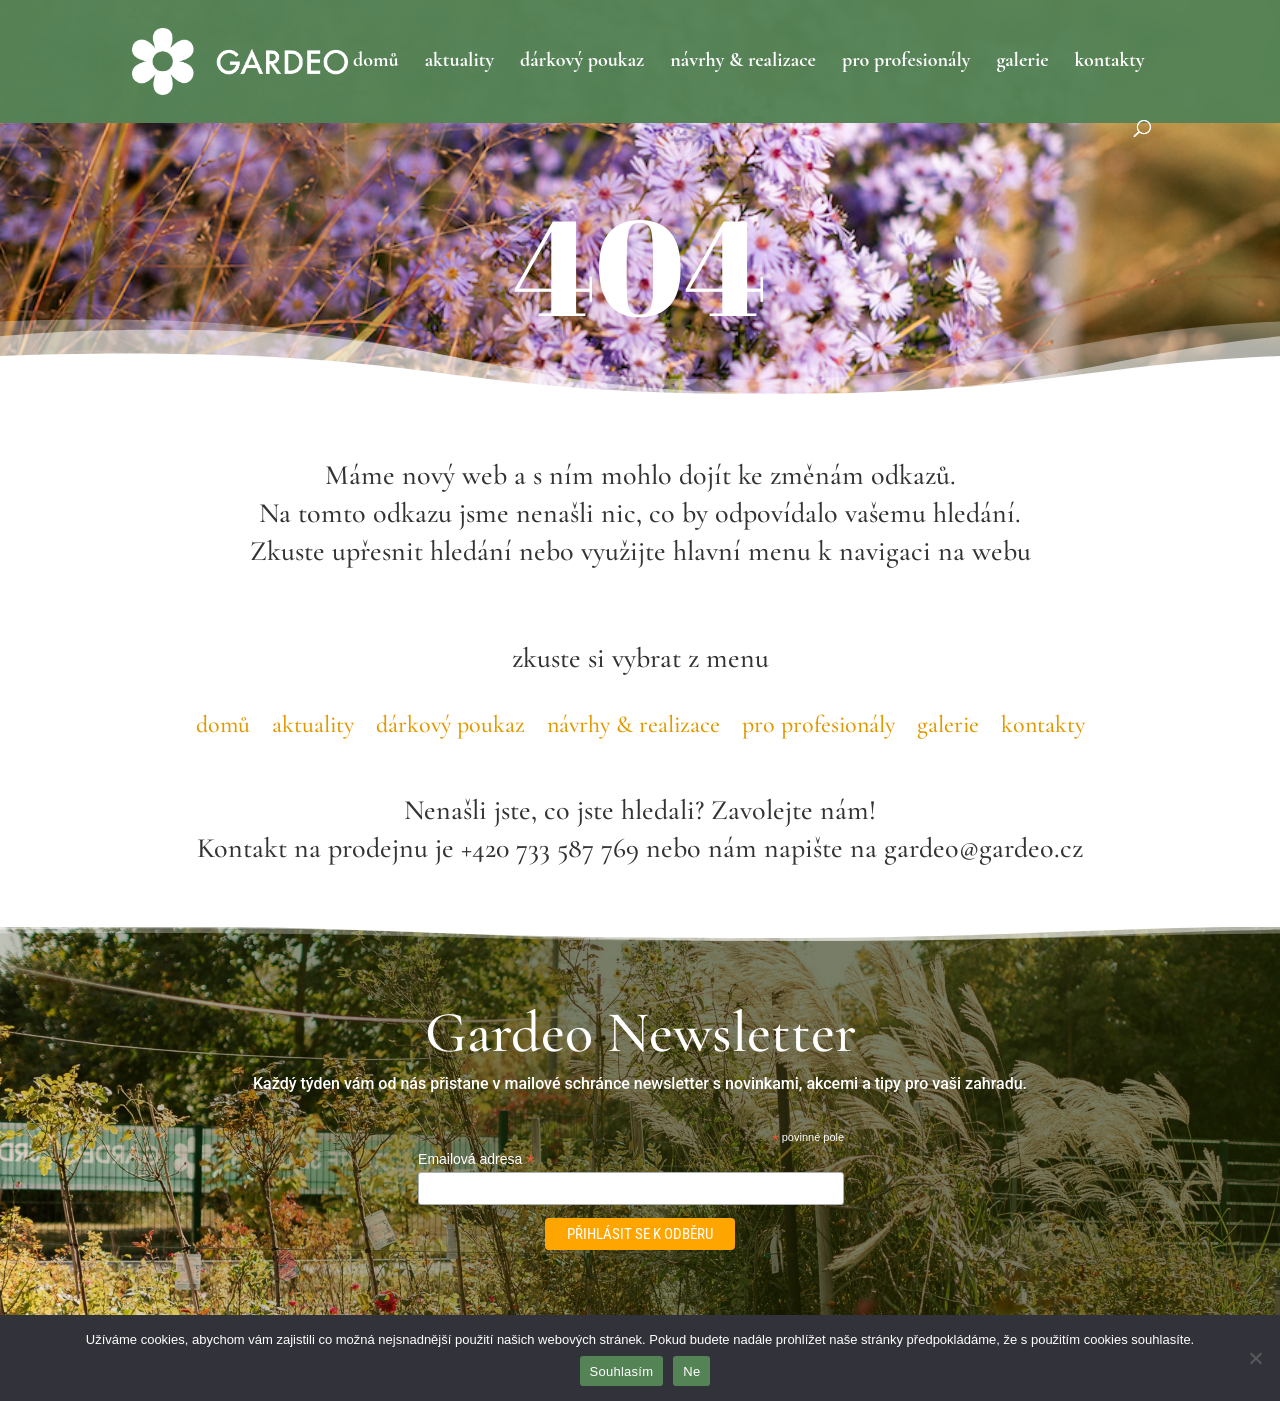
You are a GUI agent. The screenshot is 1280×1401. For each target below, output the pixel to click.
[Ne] (1255, 1358)
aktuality (459, 62)
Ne (691, 1371)
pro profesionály (906, 62)
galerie (1022, 62)
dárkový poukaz (582, 62)
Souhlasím (622, 1371)
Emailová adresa (476, 1159)
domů (376, 62)
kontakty (1110, 62)
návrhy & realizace (743, 62)
